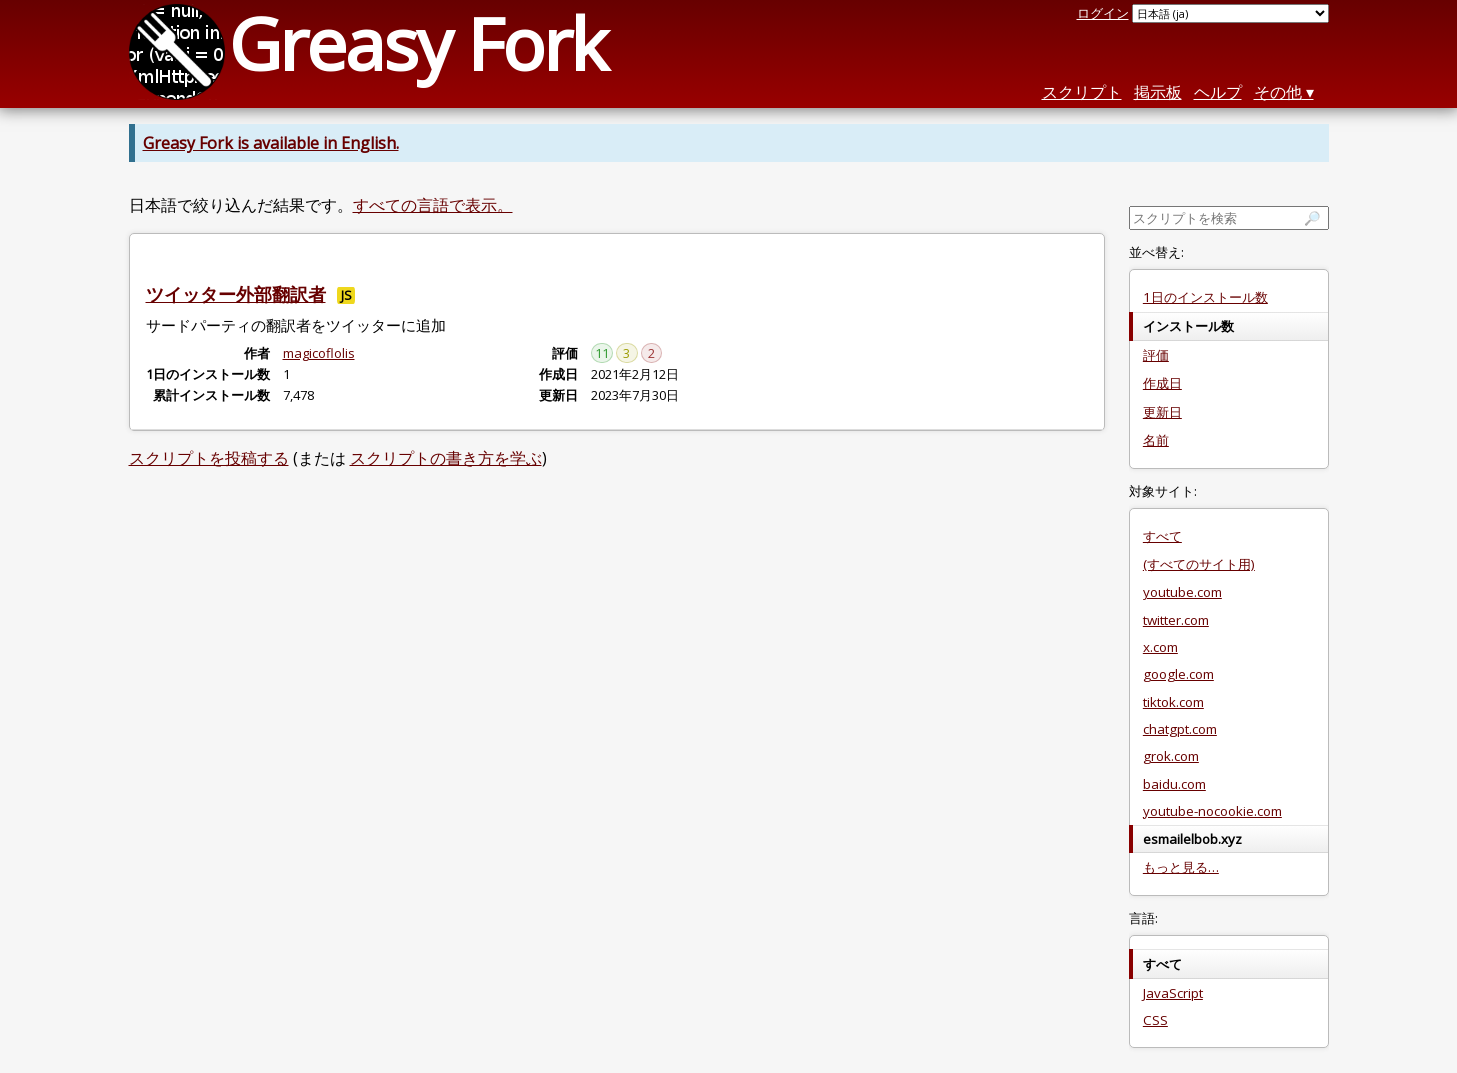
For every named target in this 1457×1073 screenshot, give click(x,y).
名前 (1156, 440)
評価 (1156, 355)
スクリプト (1082, 92)
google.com (1178, 674)
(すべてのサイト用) (1199, 564)
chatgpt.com (1180, 729)
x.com (1160, 647)
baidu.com (1174, 784)
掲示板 (1158, 92)
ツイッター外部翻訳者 (236, 294)
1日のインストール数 (1205, 297)
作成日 (1162, 383)
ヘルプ (1218, 92)
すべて (1162, 536)
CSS (1155, 1020)
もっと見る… (1181, 867)
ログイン (1103, 13)
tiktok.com (1173, 702)
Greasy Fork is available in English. (271, 143)
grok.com (1171, 756)
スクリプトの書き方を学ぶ (446, 458)
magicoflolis (319, 353)
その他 (1278, 92)
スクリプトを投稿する (209, 458)
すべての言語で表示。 (433, 205)
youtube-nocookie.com (1212, 811)
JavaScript (1173, 993)
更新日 (1162, 412)
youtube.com (1182, 592)
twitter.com (1176, 620)
